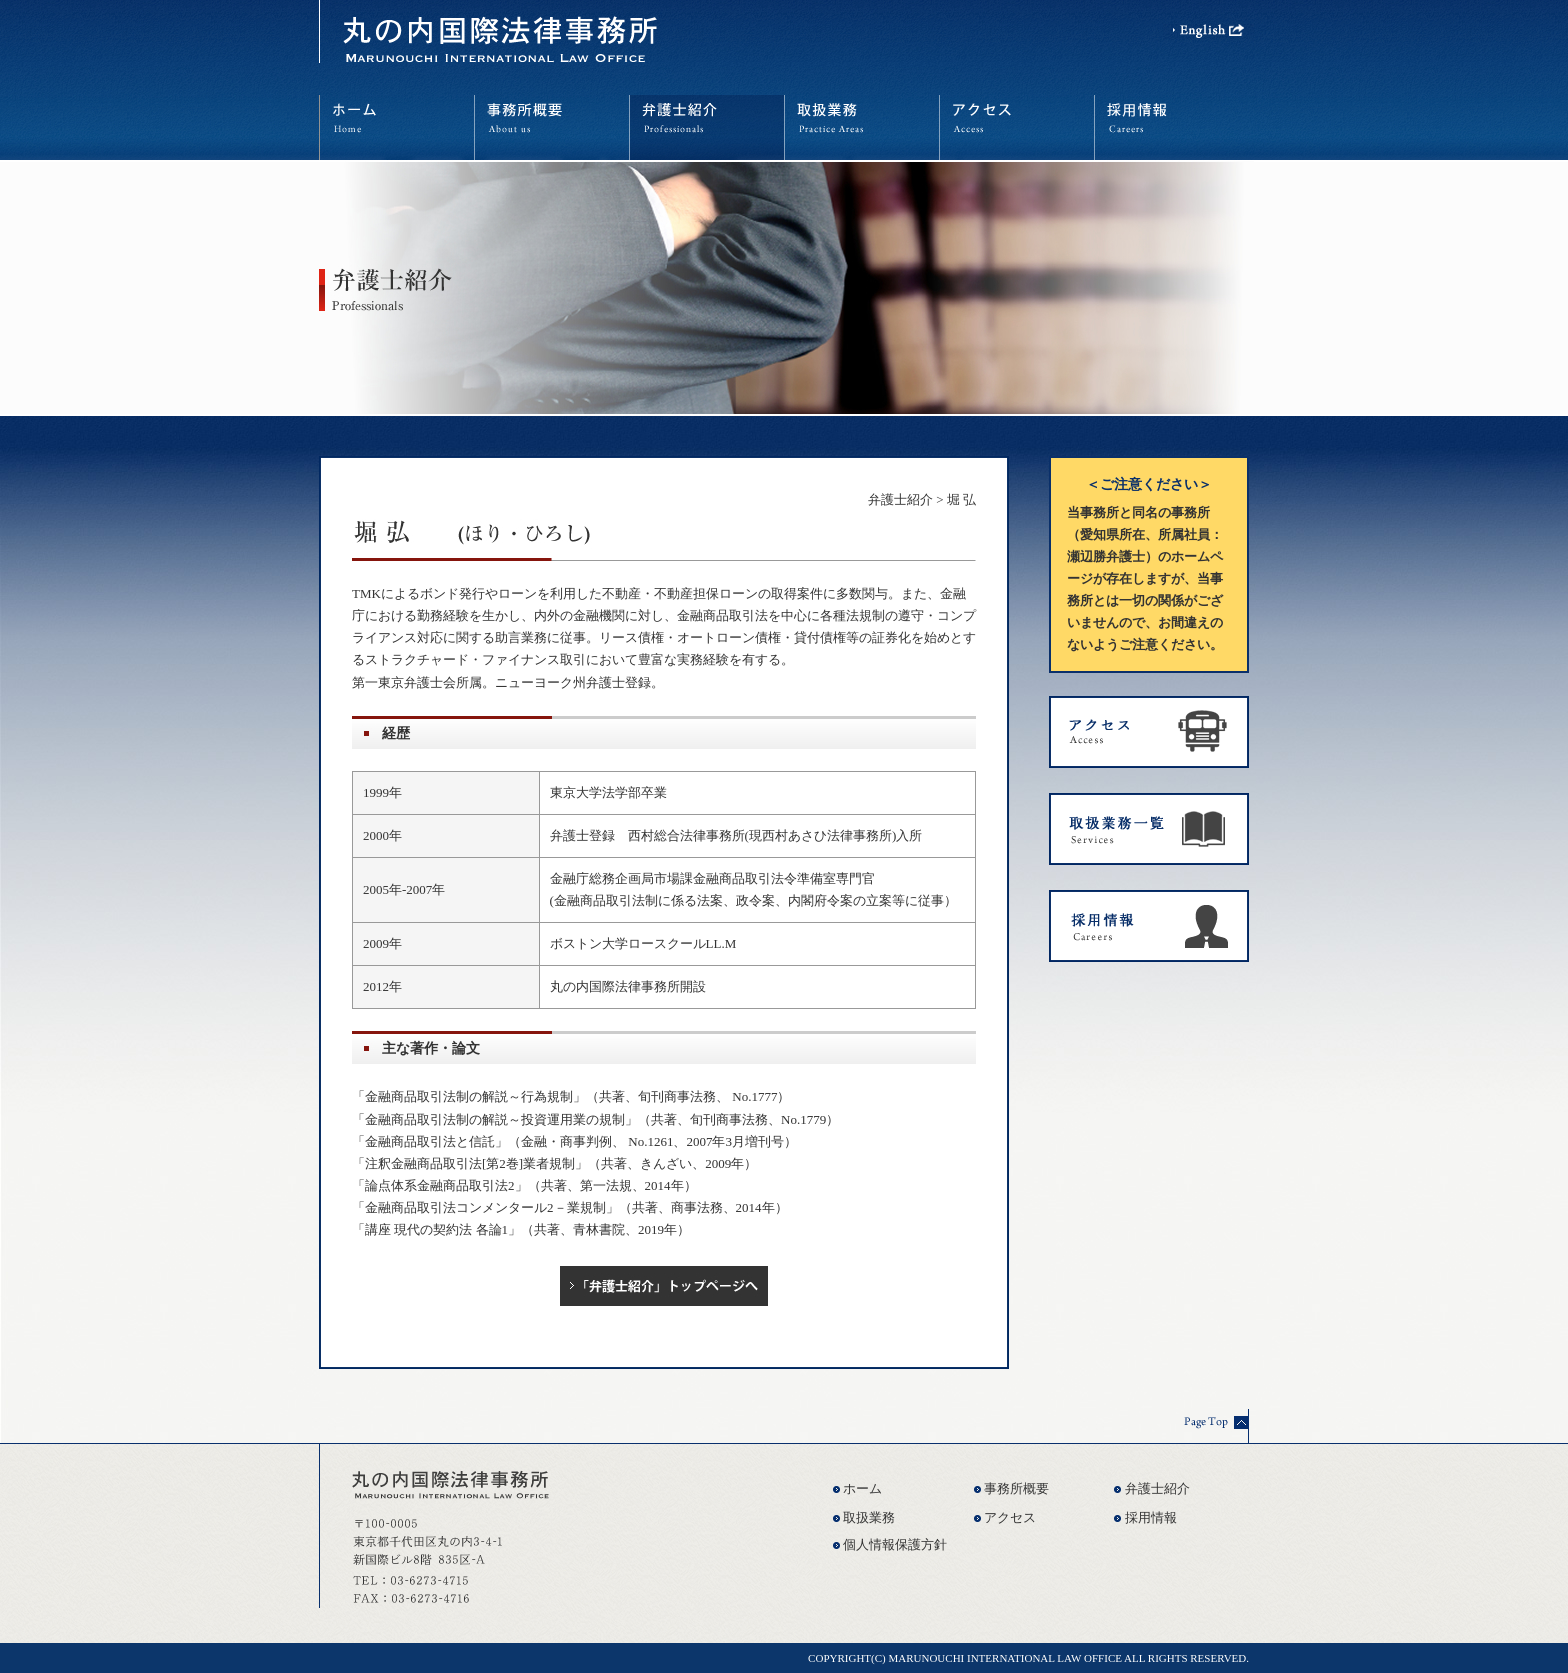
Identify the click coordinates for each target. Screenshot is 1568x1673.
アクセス (1010, 1517)
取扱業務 (869, 1517)
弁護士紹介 (900, 499)
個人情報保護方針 (895, 1544)
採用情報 (1151, 1517)
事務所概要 (1016, 1488)
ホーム (862, 1488)
